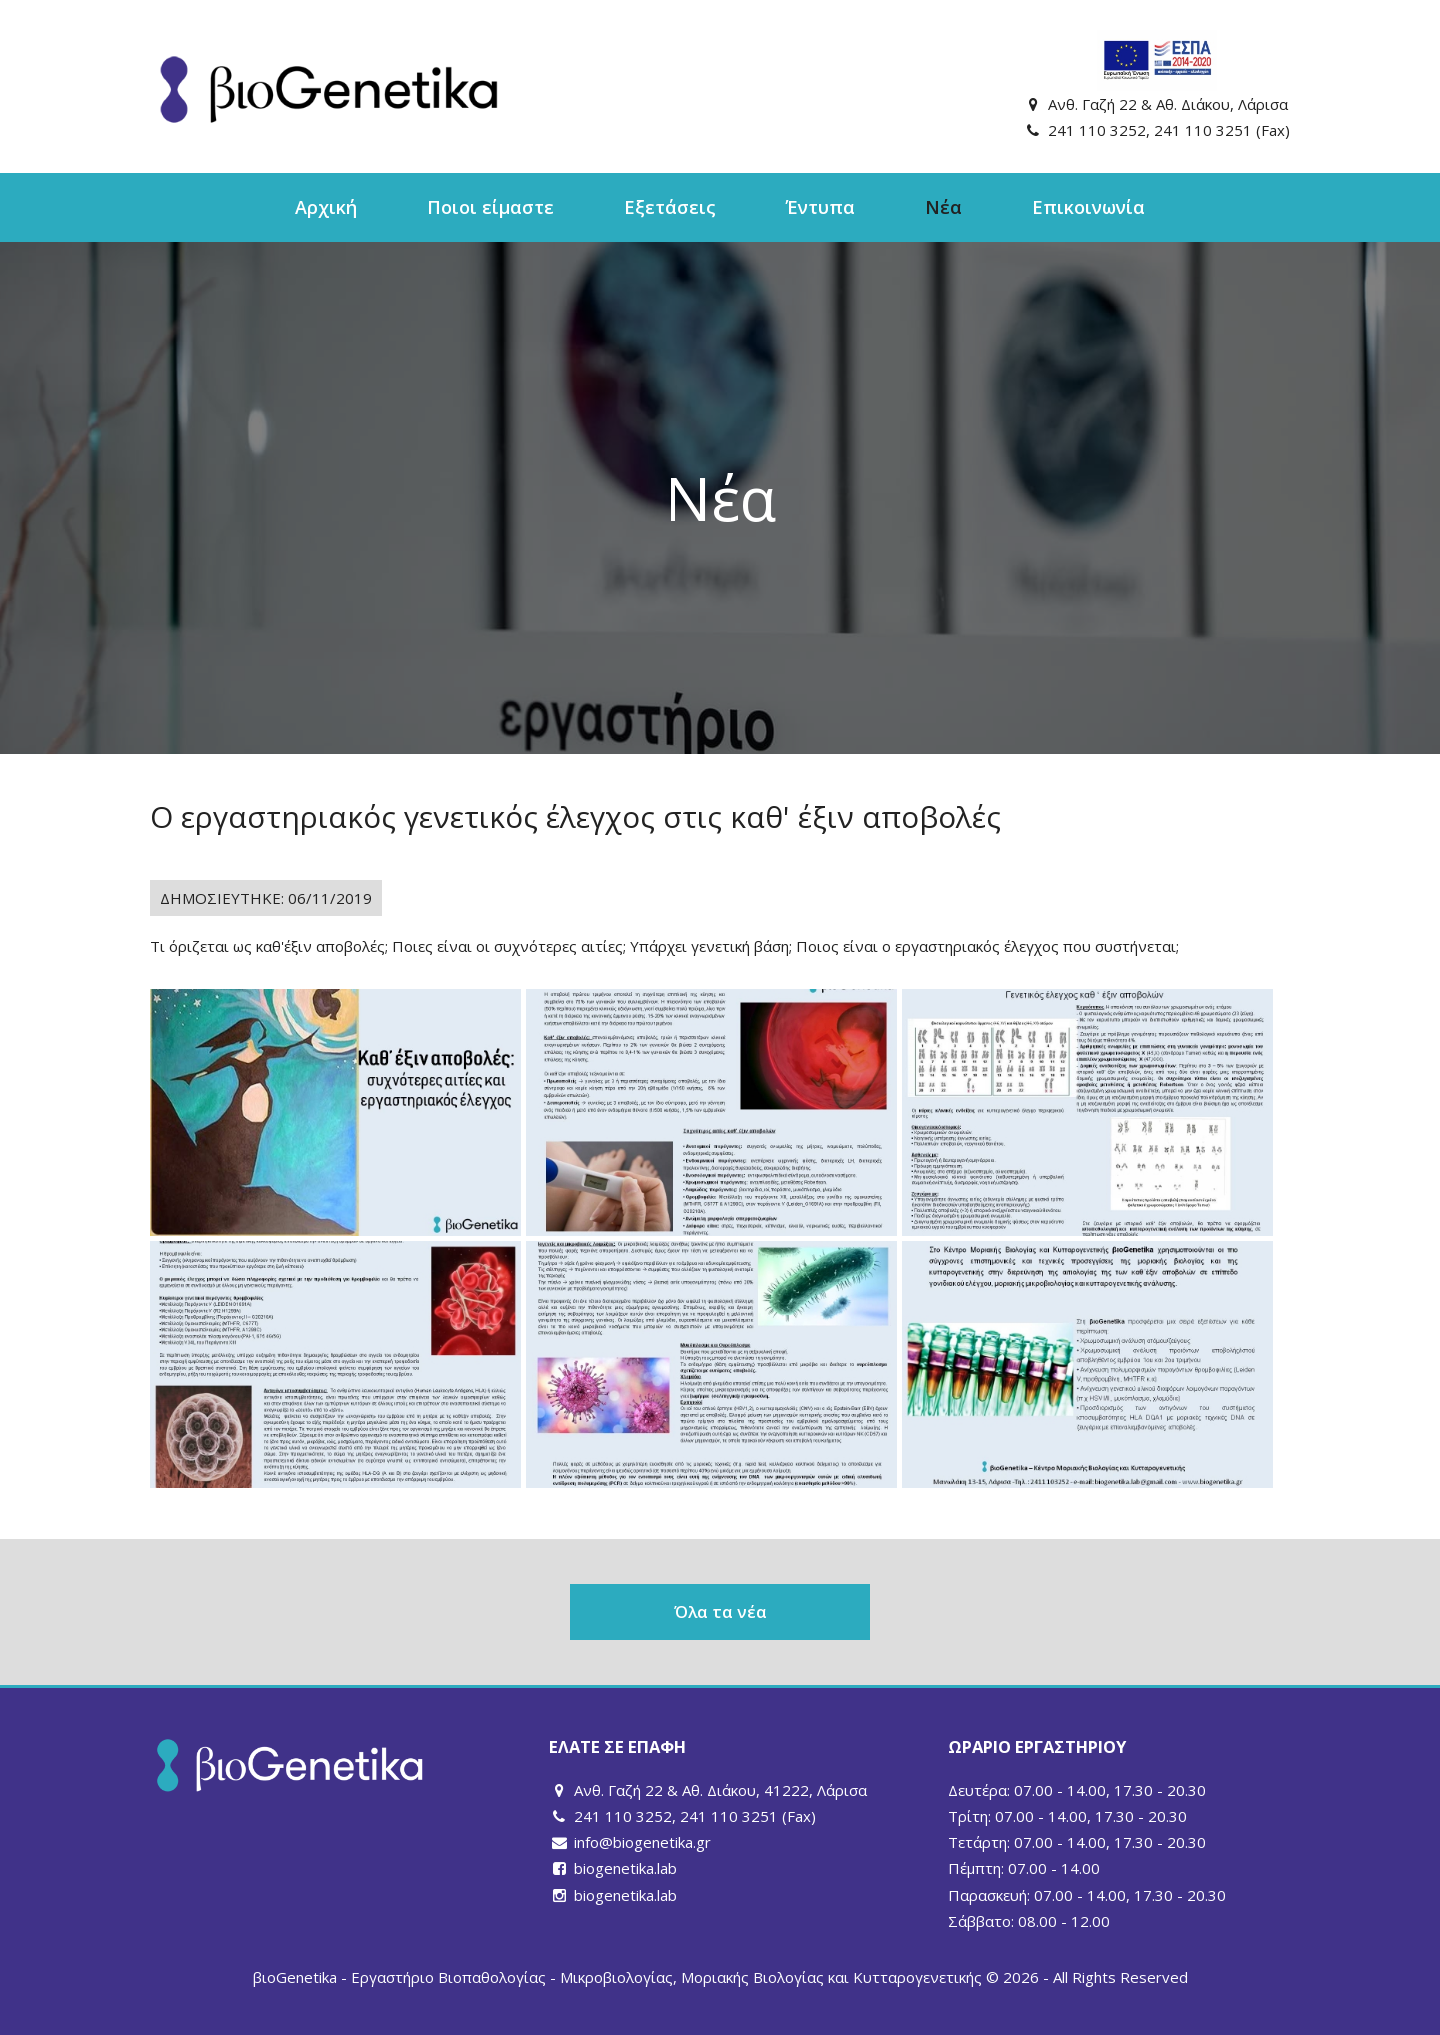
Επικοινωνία (1088, 207)
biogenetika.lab (625, 1868)
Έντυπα (820, 207)
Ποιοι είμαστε (490, 207)
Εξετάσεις (670, 207)
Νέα (943, 207)
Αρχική (326, 207)
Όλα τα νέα (720, 1611)
